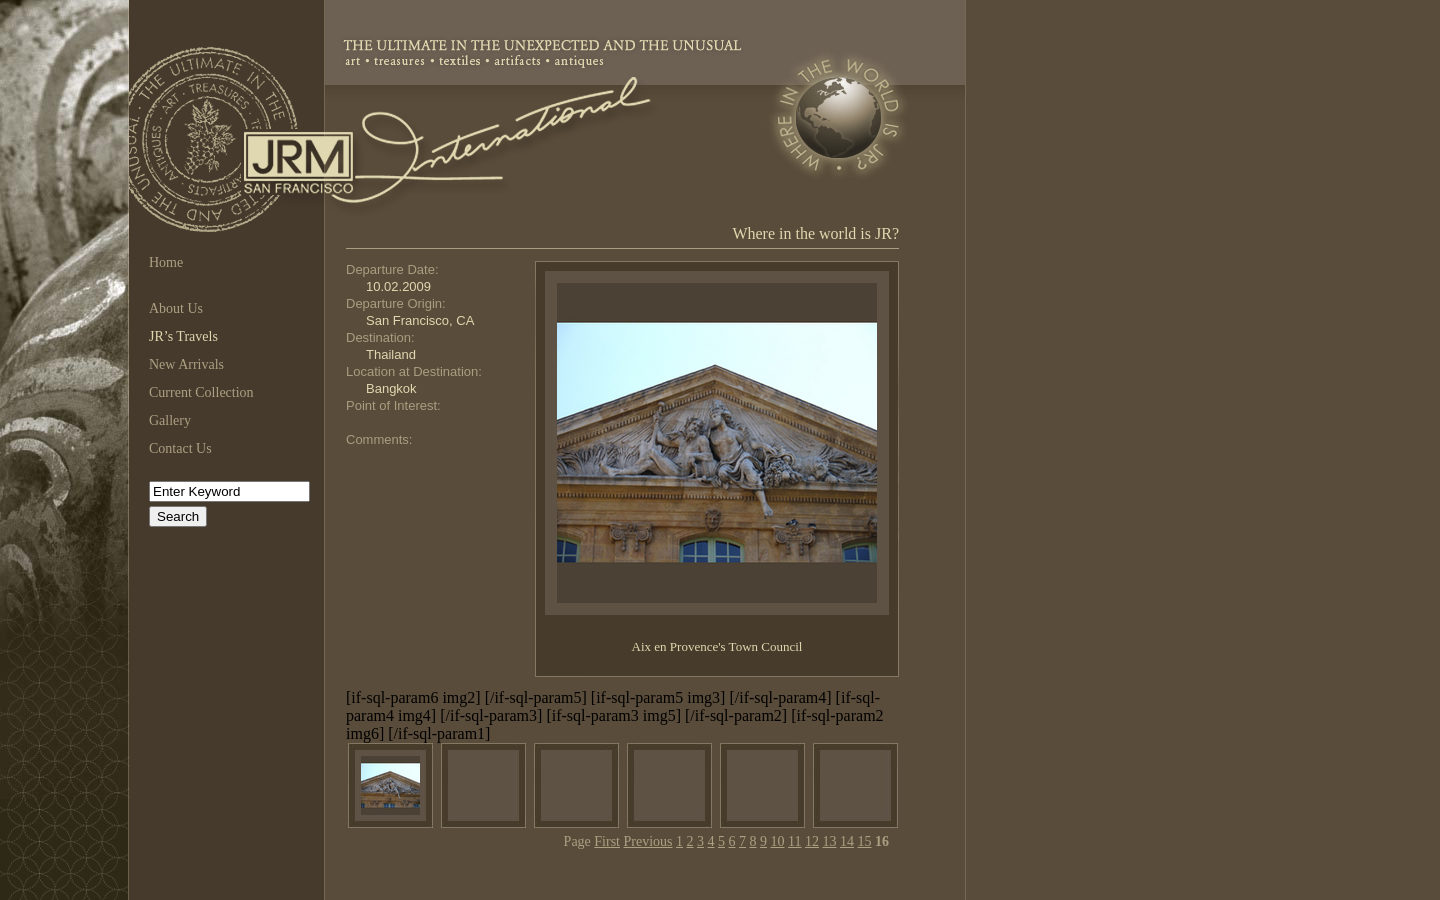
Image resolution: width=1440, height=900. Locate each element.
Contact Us (180, 448)
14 (847, 841)
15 (865, 841)
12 (812, 841)
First (607, 841)
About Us (176, 308)
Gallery (170, 420)
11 (794, 841)
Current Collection (201, 392)
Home (166, 262)
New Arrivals (186, 364)
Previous (648, 841)
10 (778, 841)
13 (830, 841)
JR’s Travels (183, 336)
